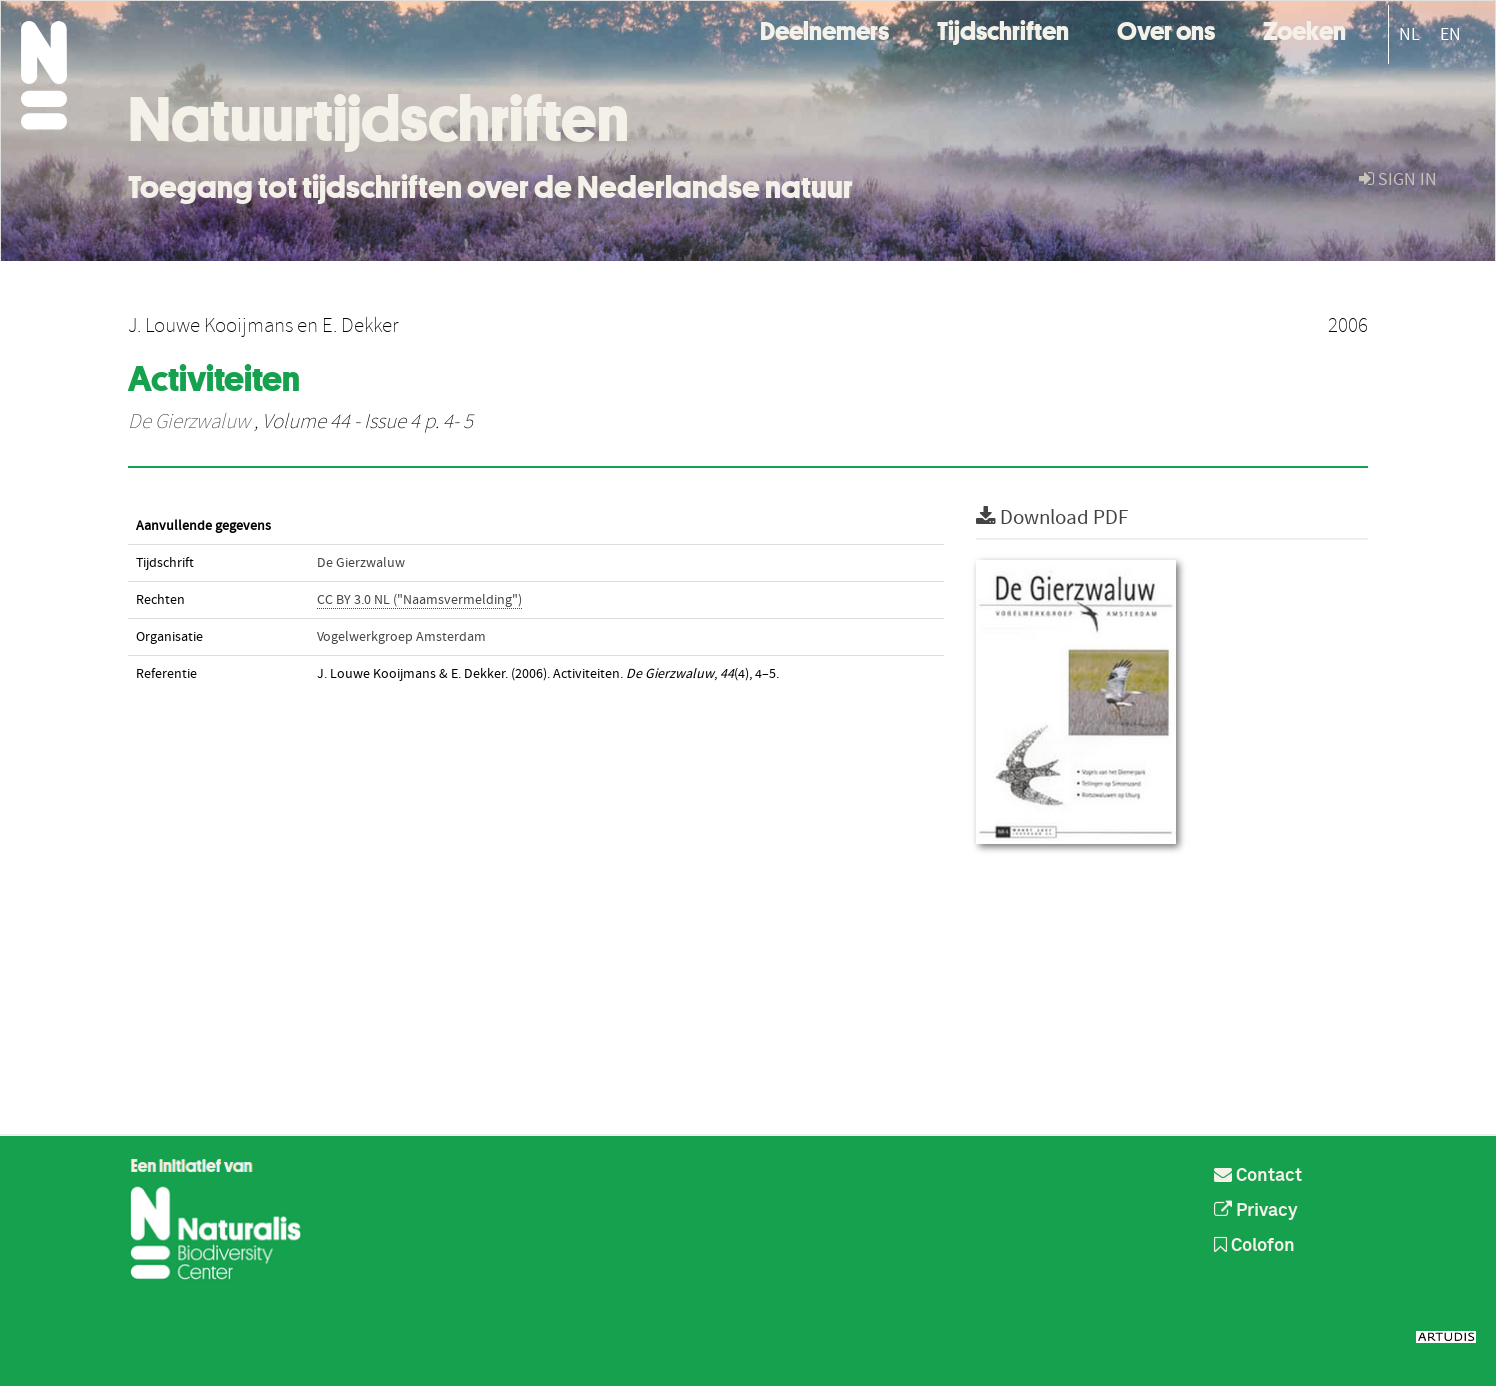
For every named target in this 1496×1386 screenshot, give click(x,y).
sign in (1398, 179)
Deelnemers (824, 28)
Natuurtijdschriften (378, 119)
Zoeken (1304, 28)
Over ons (1166, 28)
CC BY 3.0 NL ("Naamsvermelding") (419, 600)
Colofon (1254, 1246)
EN (1450, 34)
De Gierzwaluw (189, 422)
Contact (1258, 1176)
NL (1409, 34)
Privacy (1256, 1211)
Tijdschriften (1003, 28)
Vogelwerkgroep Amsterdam (401, 637)
